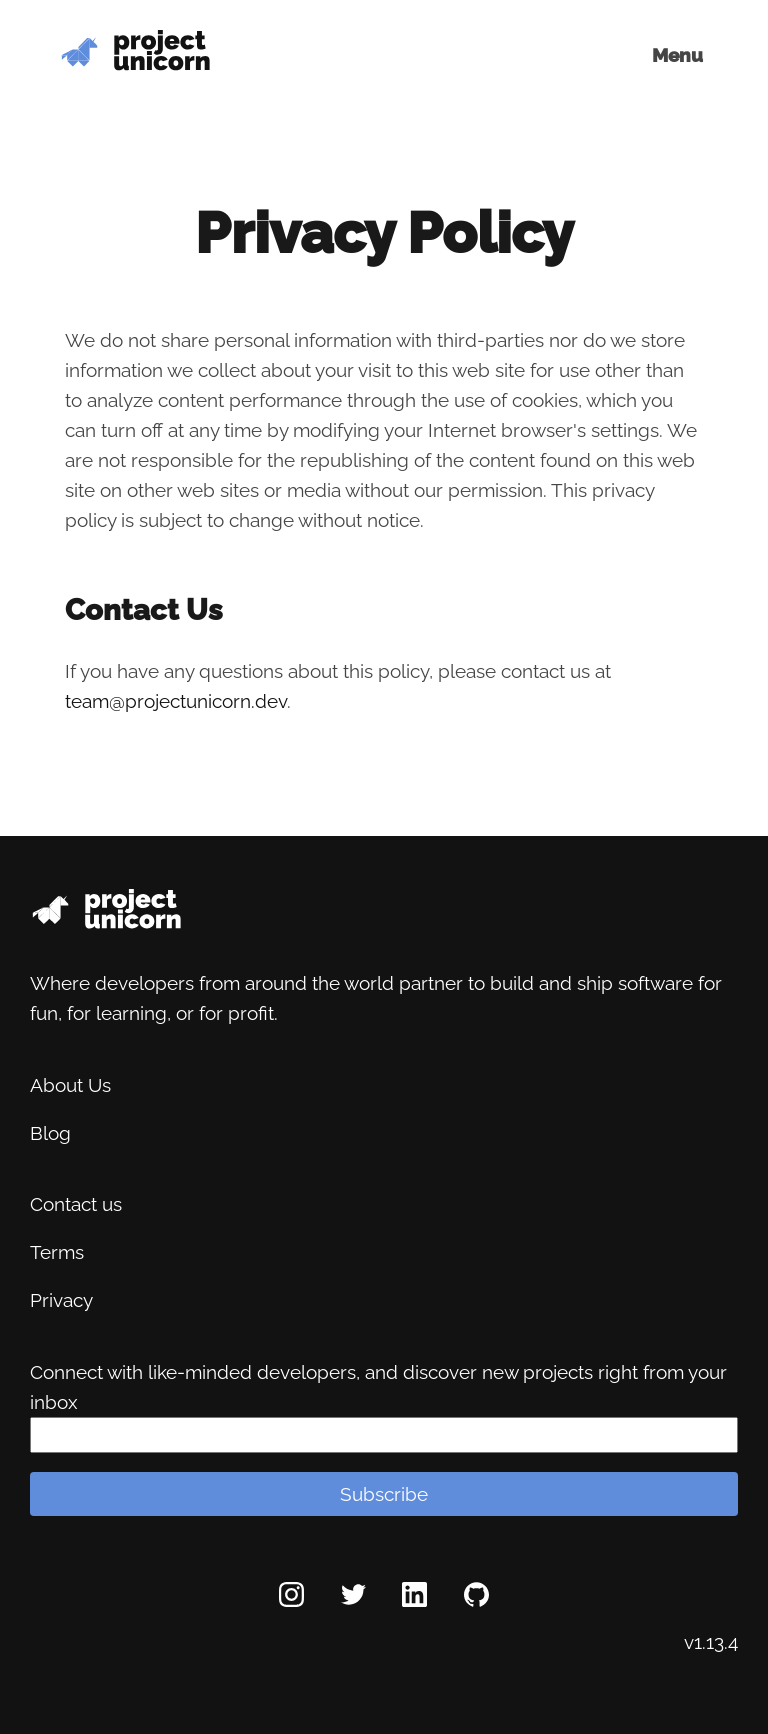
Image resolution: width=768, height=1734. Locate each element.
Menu (677, 55)
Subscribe (384, 1494)
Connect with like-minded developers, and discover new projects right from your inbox (378, 1387)
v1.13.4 (711, 1642)
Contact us (76, 1204)
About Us (70, 1085)
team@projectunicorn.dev (176, 701)
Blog (50, 1133)
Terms (57, 1252)
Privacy (61, 1300)
